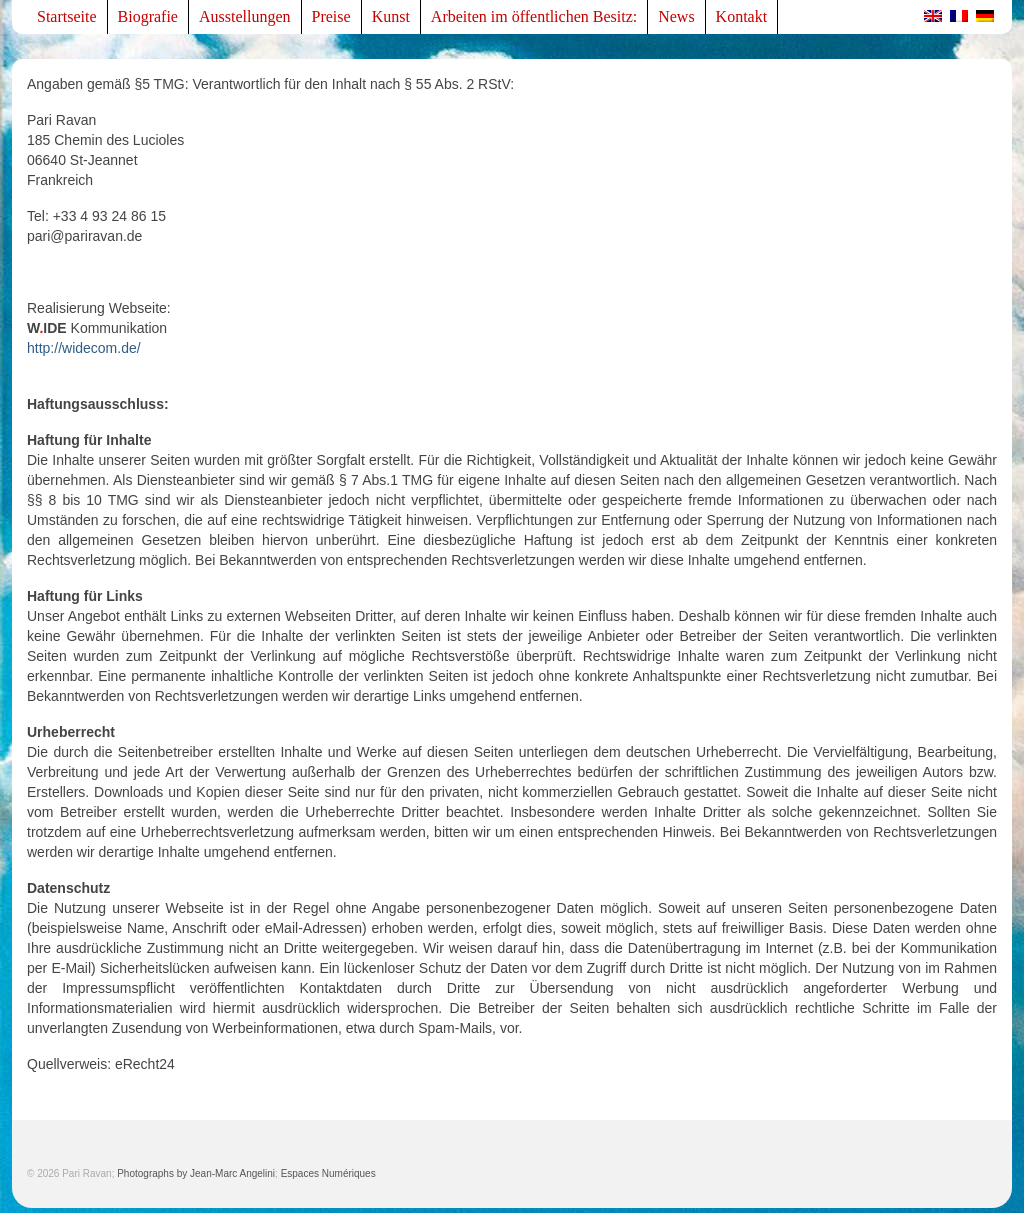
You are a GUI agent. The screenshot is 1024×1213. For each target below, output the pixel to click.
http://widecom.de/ (84, 348)
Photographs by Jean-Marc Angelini (196, 1173)
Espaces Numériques (328, 1173)
